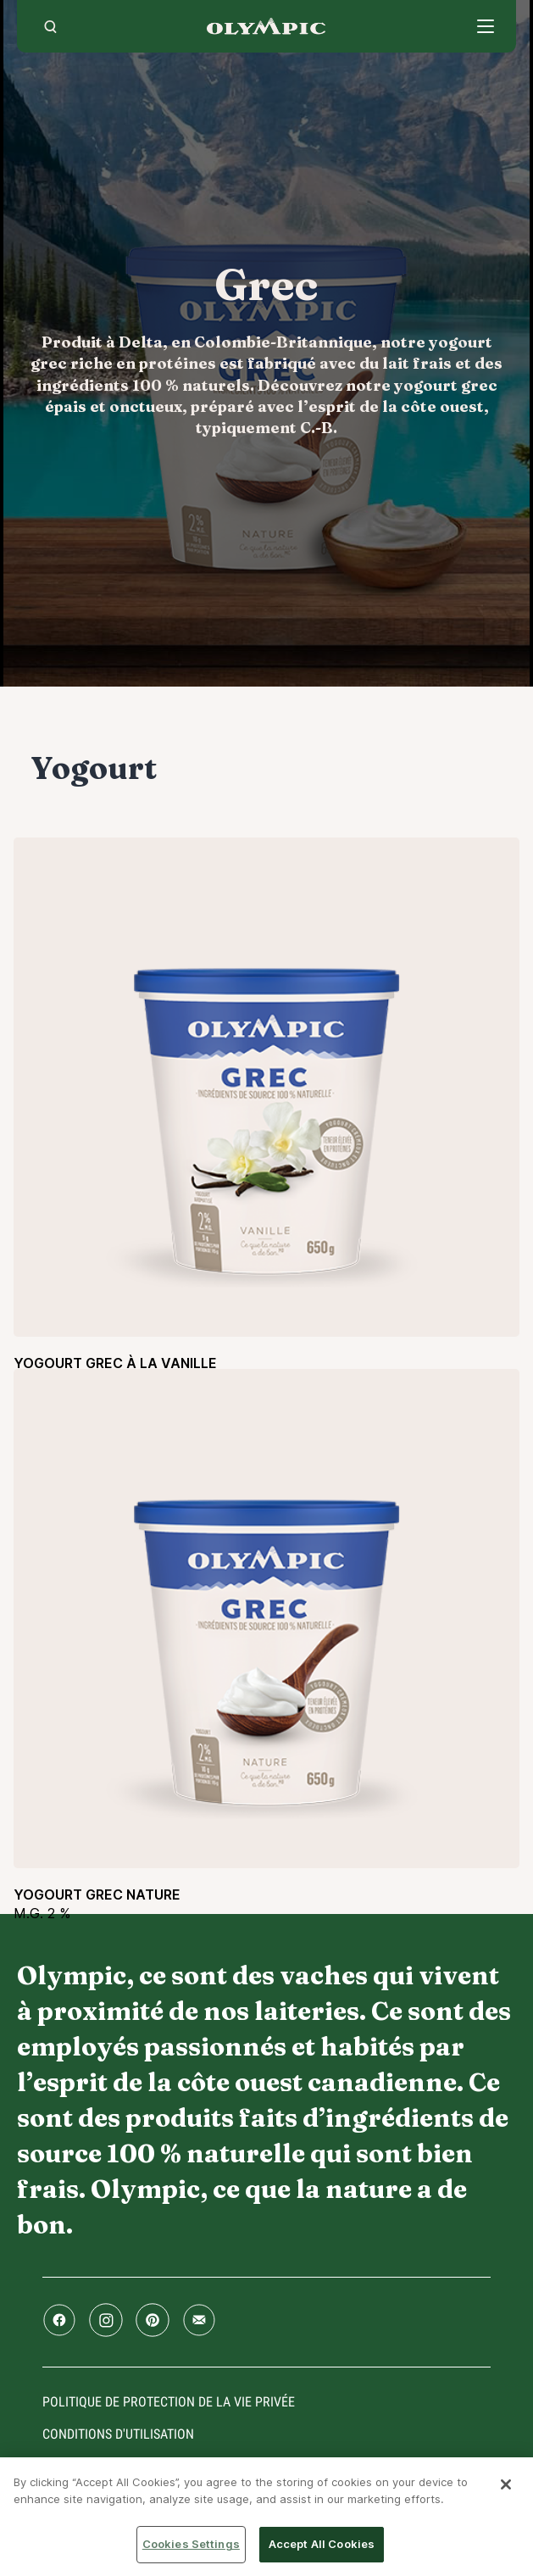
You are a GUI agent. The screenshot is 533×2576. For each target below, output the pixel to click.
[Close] (506, 2484)
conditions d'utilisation (118, 2434)
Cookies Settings (191, 2544)
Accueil (266, 26)
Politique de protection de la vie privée (168, 2402)
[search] (50, 26)
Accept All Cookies (322, 2544)
